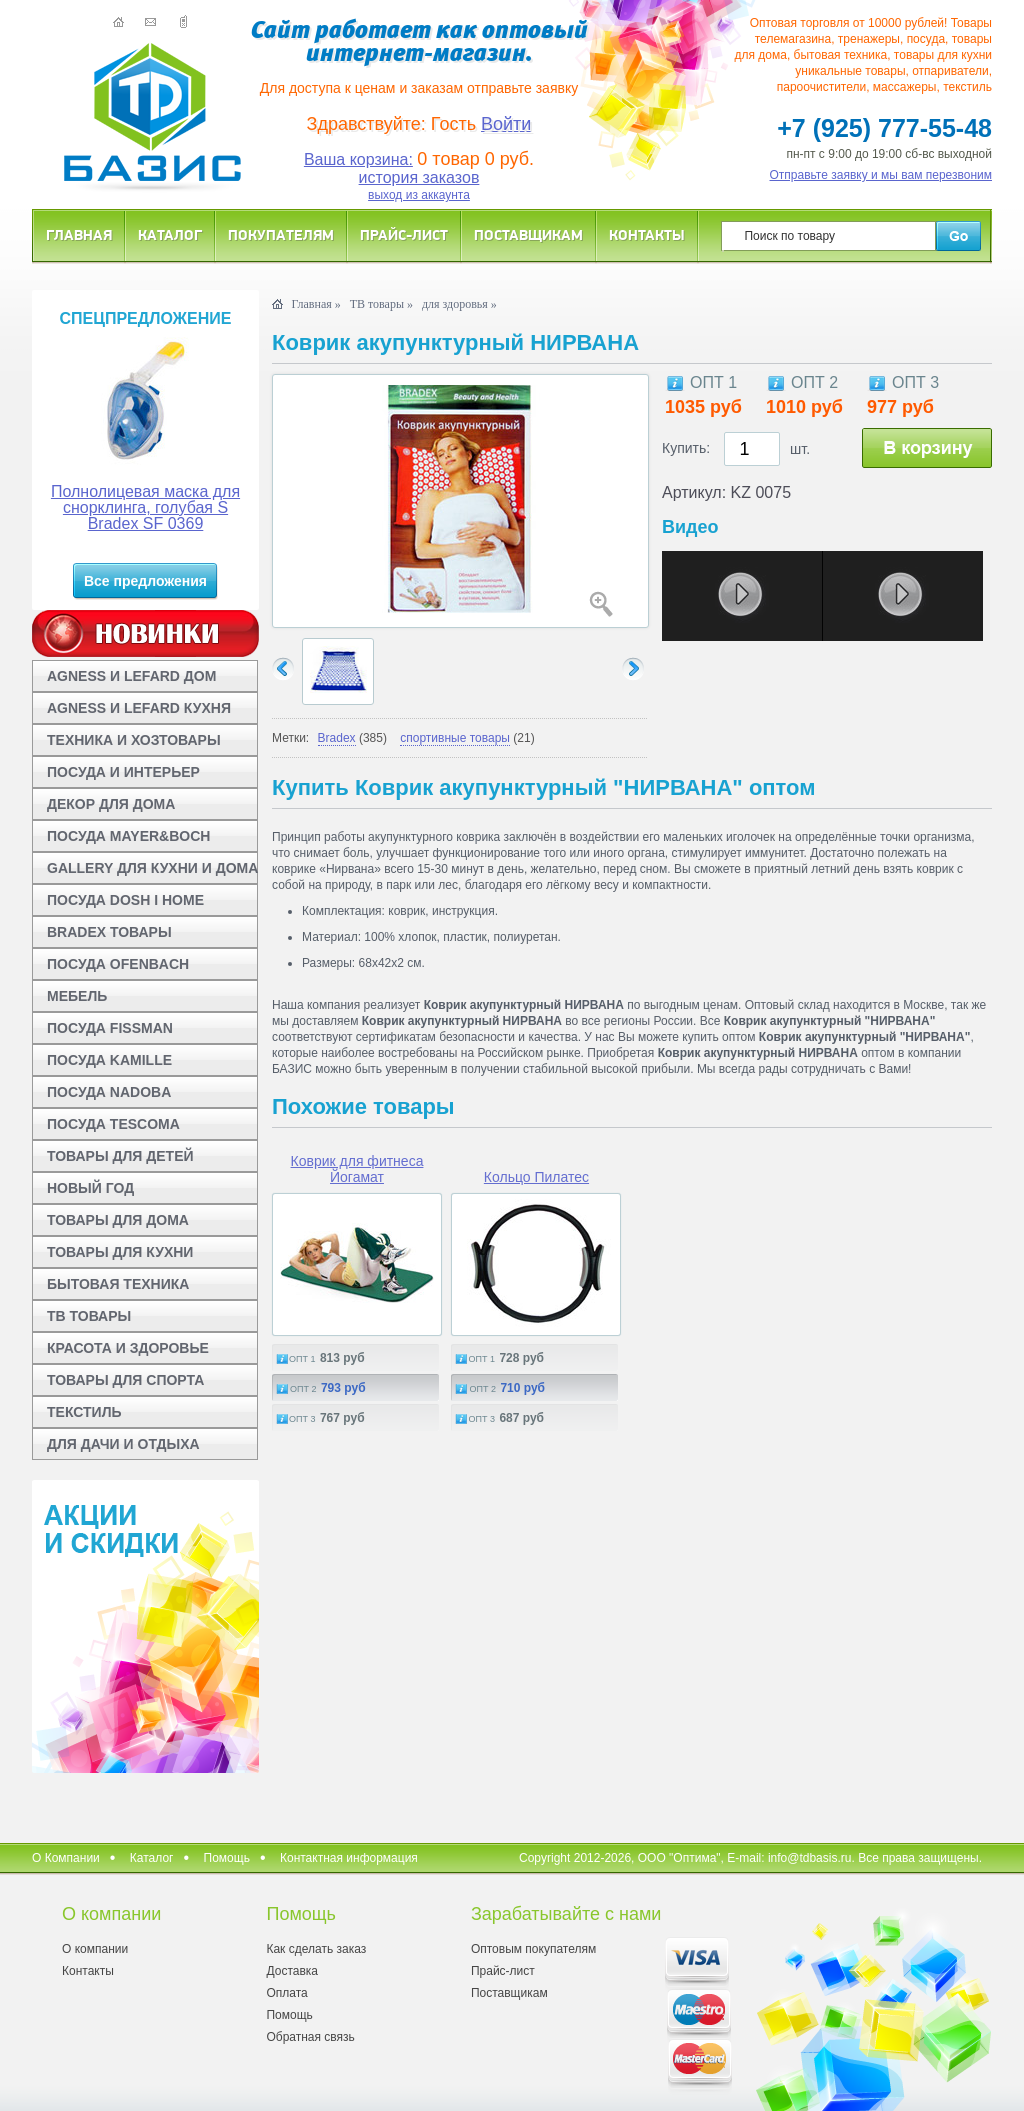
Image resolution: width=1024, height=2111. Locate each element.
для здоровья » (459, 304)
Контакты (647, 234)
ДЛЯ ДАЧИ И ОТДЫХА (123, 1444)
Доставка (292, 1971)
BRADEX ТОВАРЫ (109, 932)
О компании (95, 1949)
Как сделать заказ (316, 1949)
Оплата (286, 1993)
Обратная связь (310, 2037)
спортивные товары (455, 738)
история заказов (419, 177)
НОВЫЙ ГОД (90, 1188)
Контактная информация (349, 1858)
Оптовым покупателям (533, 1949)
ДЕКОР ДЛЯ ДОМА (111, 804)
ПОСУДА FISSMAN (110, 1028)
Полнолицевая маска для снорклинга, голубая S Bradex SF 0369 (145, 507)
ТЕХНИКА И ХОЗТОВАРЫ (134, 740)
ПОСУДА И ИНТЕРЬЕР (123, 772)
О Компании (66, 1858)
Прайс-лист (404, 234)
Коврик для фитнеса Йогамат (357, 1169)
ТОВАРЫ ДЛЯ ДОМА (118, 1220)
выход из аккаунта (419, 195)
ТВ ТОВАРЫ (89, 1316)
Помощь (227, 1858)
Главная (79, 234)
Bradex (337, 738)
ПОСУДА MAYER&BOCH (128, 836)
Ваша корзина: (358, 159)
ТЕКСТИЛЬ (84, 1412)
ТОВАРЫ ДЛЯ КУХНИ (120, 1252)
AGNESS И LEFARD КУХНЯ (139, 708)
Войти (506, 124)
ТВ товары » (381, 304)
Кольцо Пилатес (536, 1177)
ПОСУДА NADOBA (109, 1092)
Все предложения (145, 581)
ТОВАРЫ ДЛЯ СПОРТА (125, 1380)
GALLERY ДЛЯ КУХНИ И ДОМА (152, 868)
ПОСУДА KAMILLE (109, 1060)
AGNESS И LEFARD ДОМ (131, 676)
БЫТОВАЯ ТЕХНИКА (118, 1284)
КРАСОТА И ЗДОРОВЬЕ (128, 1348)
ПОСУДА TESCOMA (113, 1124)
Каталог (170, 234)
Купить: (686, 448)
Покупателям (281, 234)
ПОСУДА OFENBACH (118, 964)
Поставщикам (528, 234)
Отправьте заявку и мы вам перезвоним (881, 175)
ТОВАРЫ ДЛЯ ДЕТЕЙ (120, 1156)
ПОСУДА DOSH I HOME (125, 900)
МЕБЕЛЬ (77, 996)
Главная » (315, 304)
